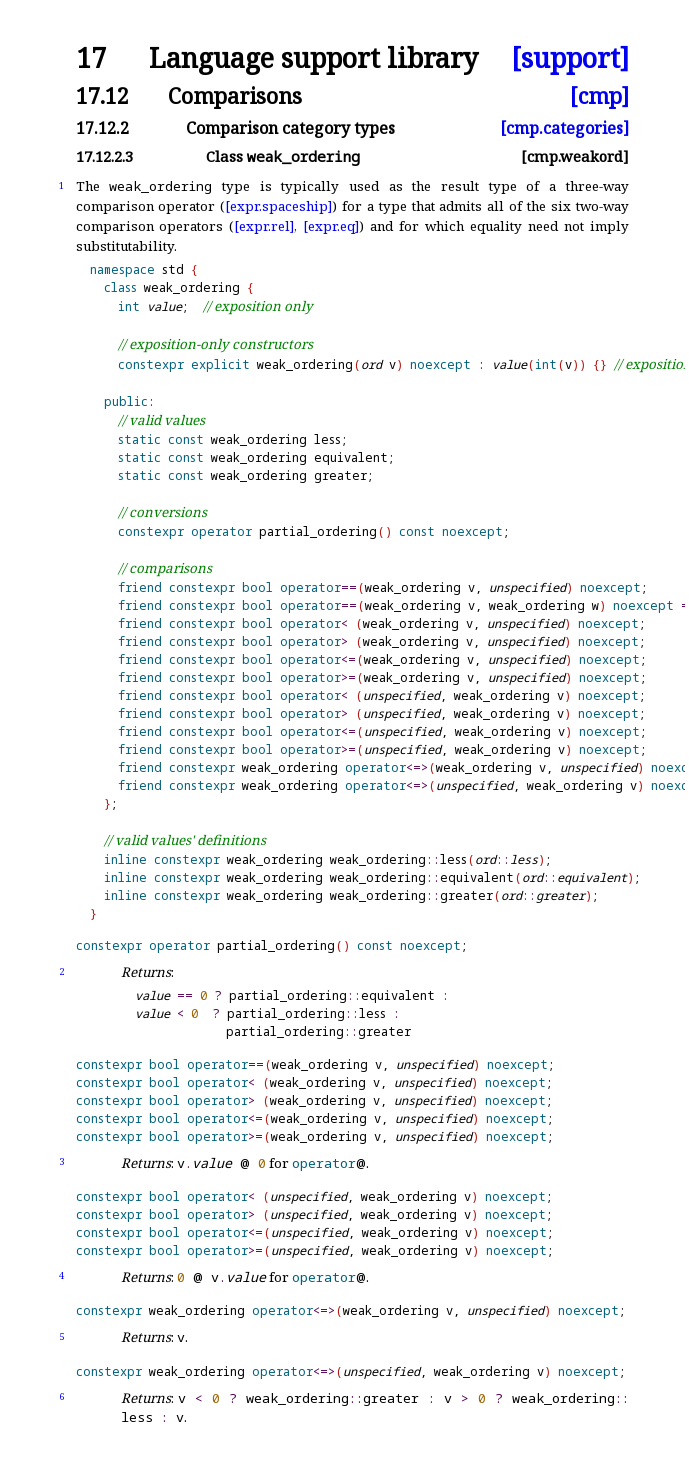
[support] (570, 58)
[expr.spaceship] (278, 206)
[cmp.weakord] (575, 156)
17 (91, 58)
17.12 (102, 95)
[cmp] (599, 95)
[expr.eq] (331, 226)
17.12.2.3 (104, 156)
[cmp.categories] (564, 128)
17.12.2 (102, 128)
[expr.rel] (264, 226)
